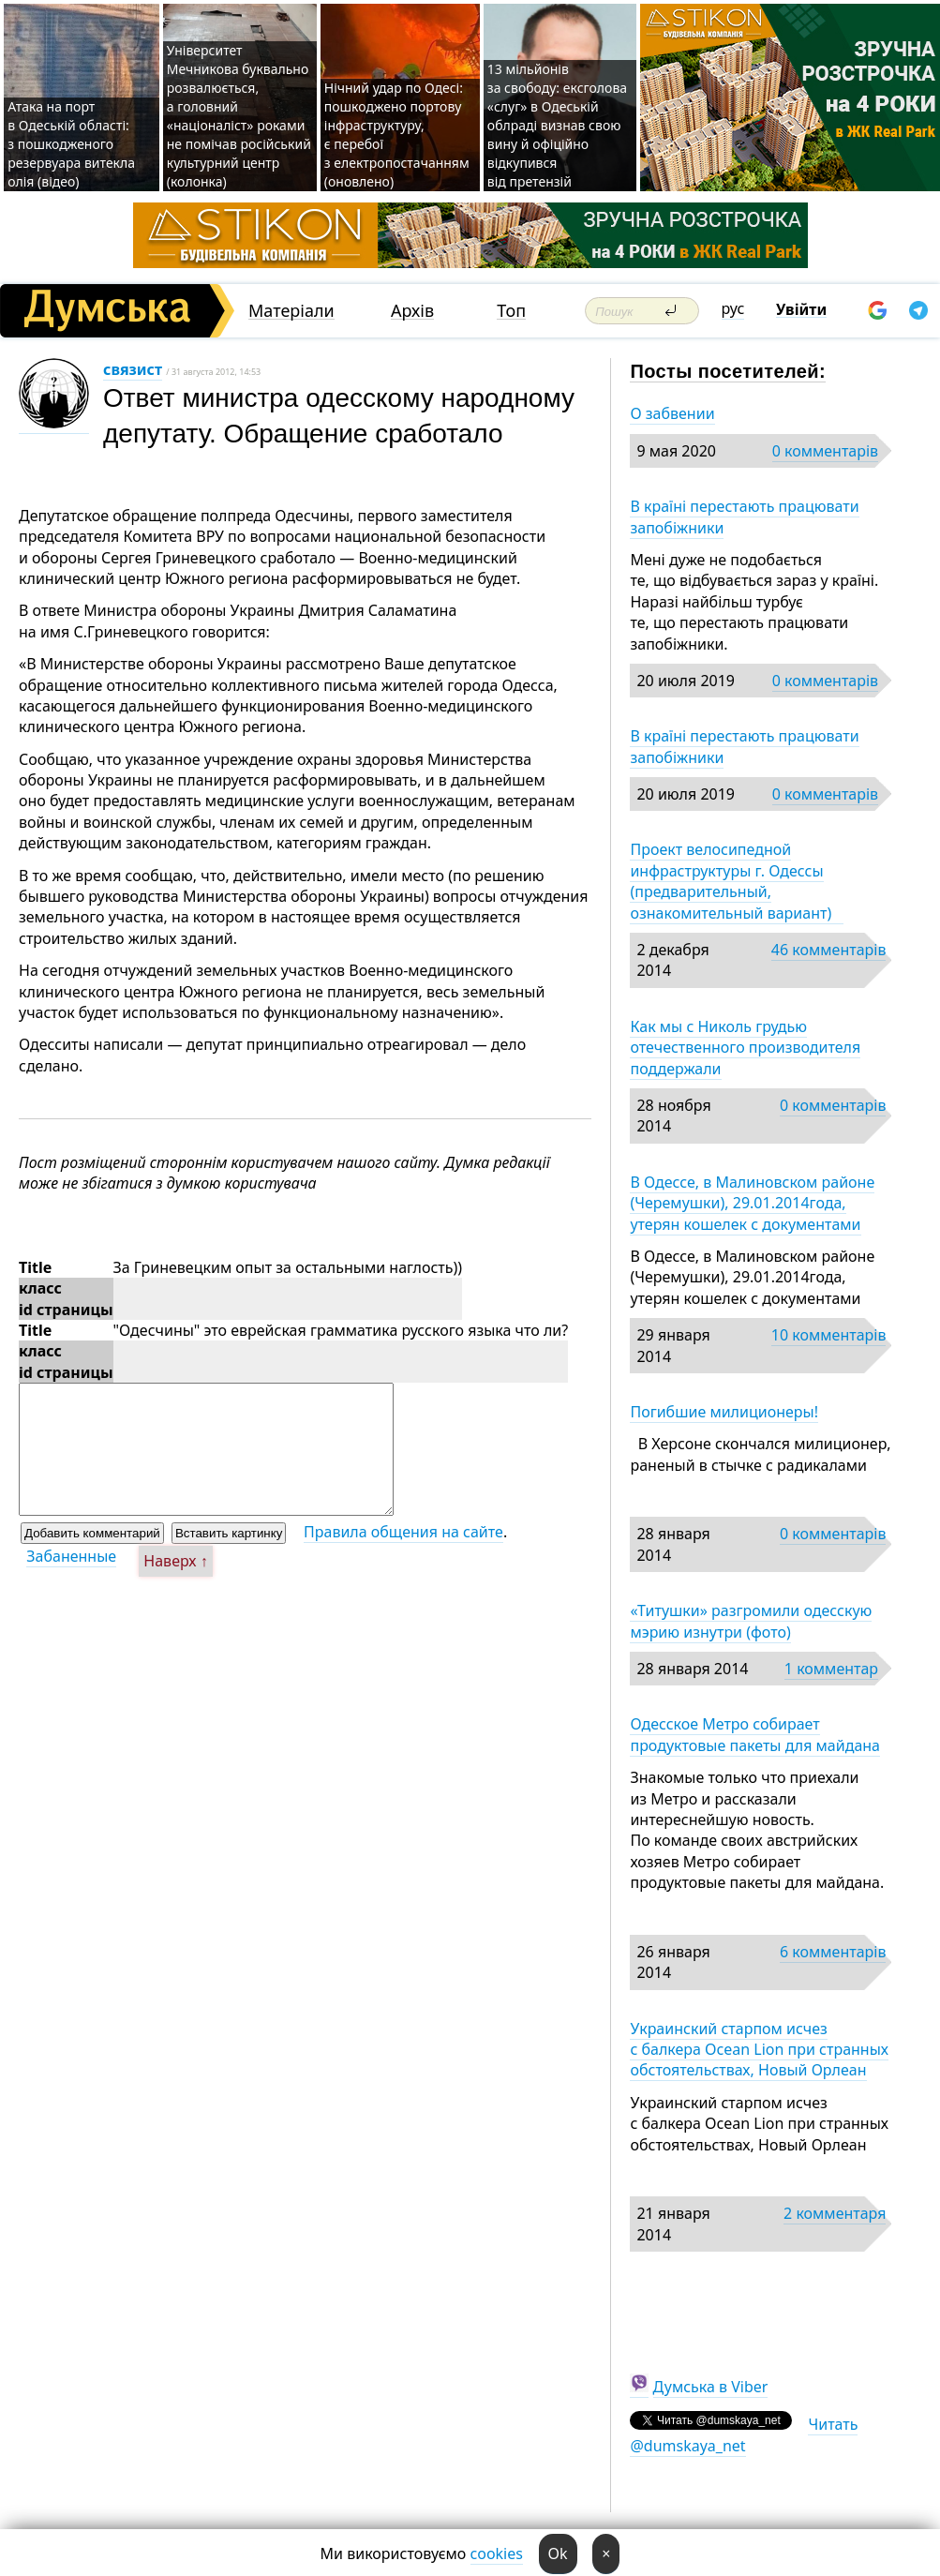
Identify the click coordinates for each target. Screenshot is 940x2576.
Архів (412, 311)
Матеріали (291, 311)
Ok (558, 2553)
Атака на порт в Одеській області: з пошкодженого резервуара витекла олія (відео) (71, 143)
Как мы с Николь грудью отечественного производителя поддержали (745, 1047)
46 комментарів (829, 949)
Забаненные (71, 1556)
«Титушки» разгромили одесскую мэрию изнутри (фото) (751, 1620)
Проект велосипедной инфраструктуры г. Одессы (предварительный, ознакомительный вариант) (736, 880)
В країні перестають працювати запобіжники (744, 516)
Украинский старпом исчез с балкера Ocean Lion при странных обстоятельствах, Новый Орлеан (759, 2049)
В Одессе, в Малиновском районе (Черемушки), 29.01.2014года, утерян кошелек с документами (752, 1203)
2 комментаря (834, 2213)
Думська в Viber (710, 2386)
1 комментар (831, 1668)
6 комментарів (833, 1951)
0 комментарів (825, 451)
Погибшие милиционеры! (724, 1411)
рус (733, 308)
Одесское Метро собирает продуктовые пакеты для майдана (755, 1734)
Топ (511, 311)
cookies (496, 2553)
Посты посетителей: (728, 371)
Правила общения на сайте (403, 1531)
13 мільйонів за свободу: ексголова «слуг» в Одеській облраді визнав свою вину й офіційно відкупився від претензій (557, 125)
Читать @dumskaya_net (744, 2434)
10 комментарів (829, 1335)
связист (132, 369)
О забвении (672, 413)
